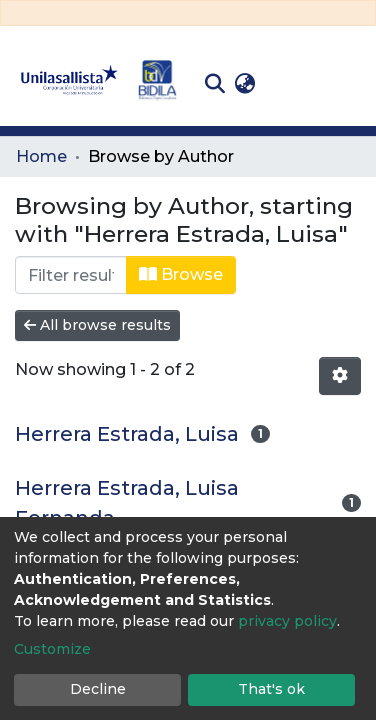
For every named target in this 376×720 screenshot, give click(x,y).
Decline (98, 689)
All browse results (97, 325)
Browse (181, 274)
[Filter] (71, 275)
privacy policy (287, 621)
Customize (52, 649)
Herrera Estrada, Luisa (127, 434)
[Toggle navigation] (346, 84)
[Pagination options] (340, 376)
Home (41, 156)
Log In (291, 83)
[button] (244, 84)
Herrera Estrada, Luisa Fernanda (127, 503)
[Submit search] (214, 84)
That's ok (271, 689)
